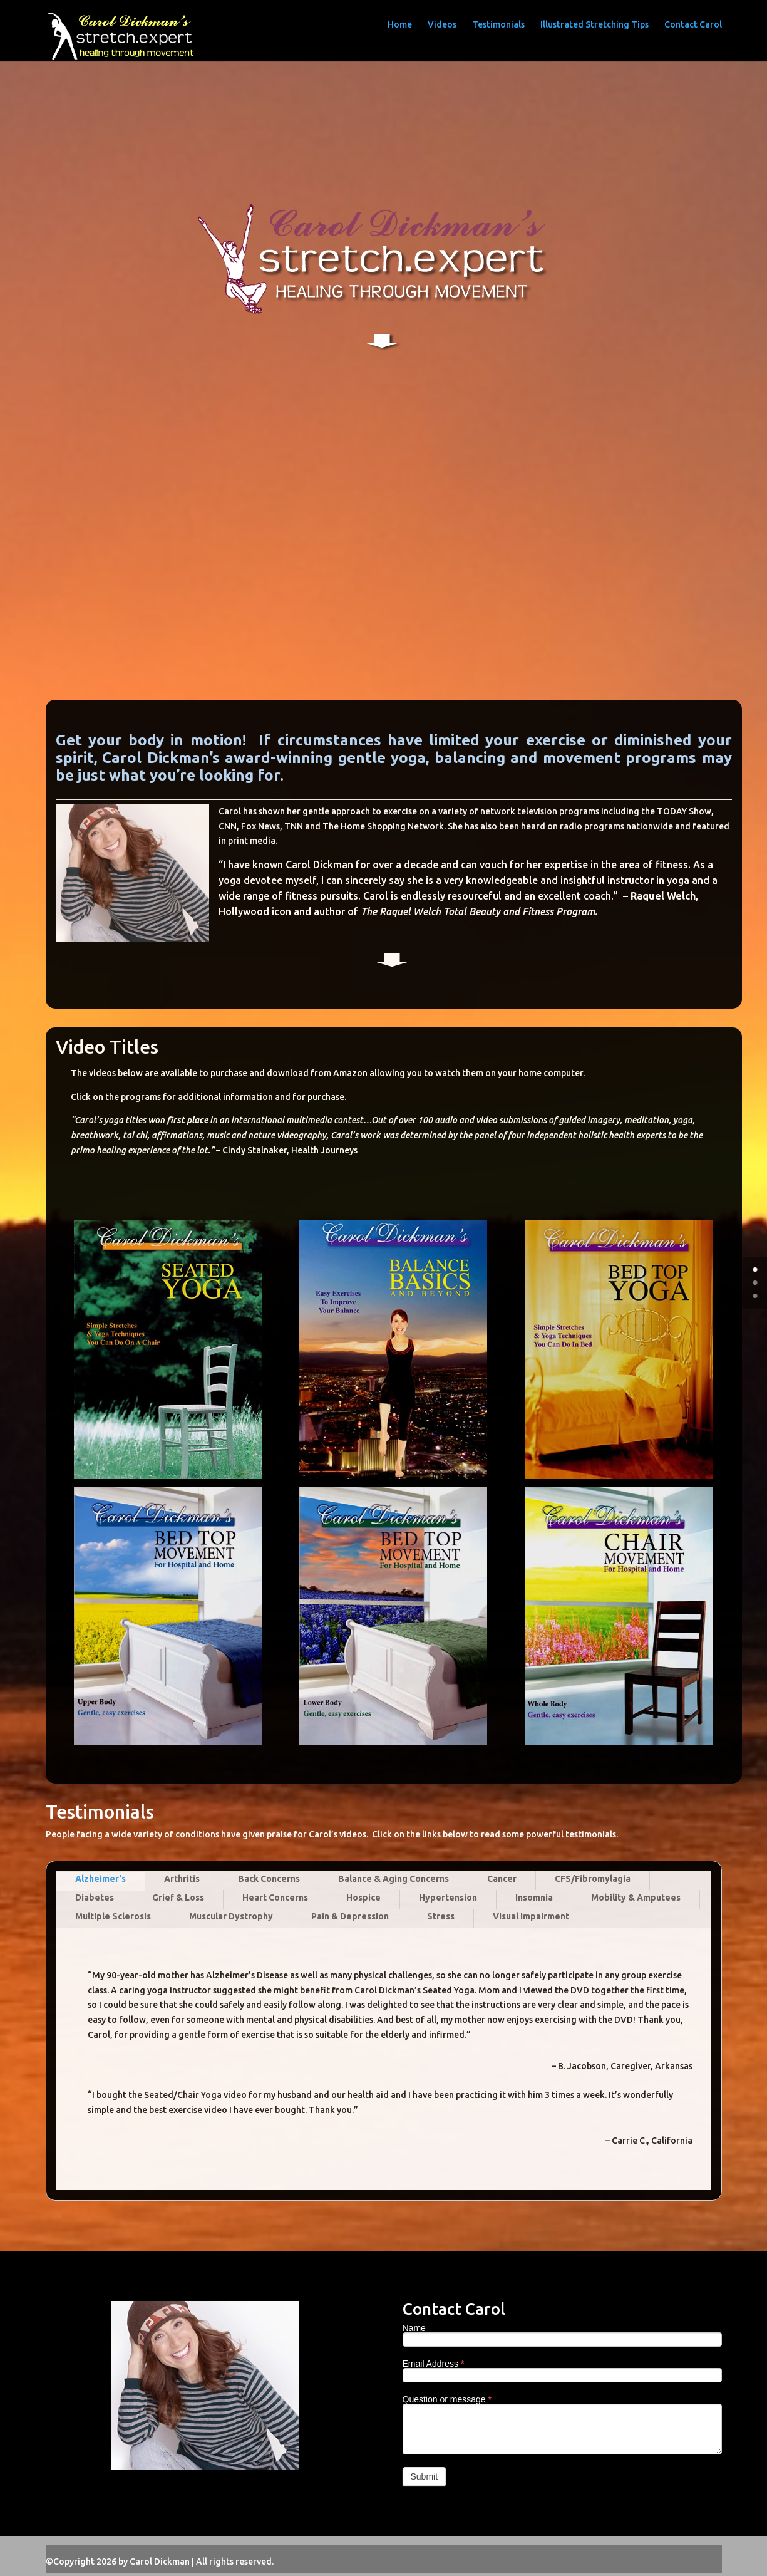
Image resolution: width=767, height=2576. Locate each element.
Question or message (447, 2399)
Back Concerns (269, 1879)
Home (400, 24)
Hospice (363, 1898)
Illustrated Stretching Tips (594, 24)
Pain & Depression (350, 1916)
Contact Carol (693, 24)
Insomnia (534, 1898)
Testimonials (498, 24)
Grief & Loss (178, 1898)
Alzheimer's (100, 1879)
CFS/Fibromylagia (593, 1879)
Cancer (502, 1879)
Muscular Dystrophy (231, 1916)
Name (414, 2328)
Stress (441, 1916)
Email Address (434, 2364)
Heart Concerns (275, 1898)
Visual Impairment (531, 1916)
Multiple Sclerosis (113, 1916)
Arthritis (182, 1879)
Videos (442, 24)
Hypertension (448, 1898)
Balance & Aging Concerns (393, 1879)
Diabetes (94, 1898)
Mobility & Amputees (636, 1898)
